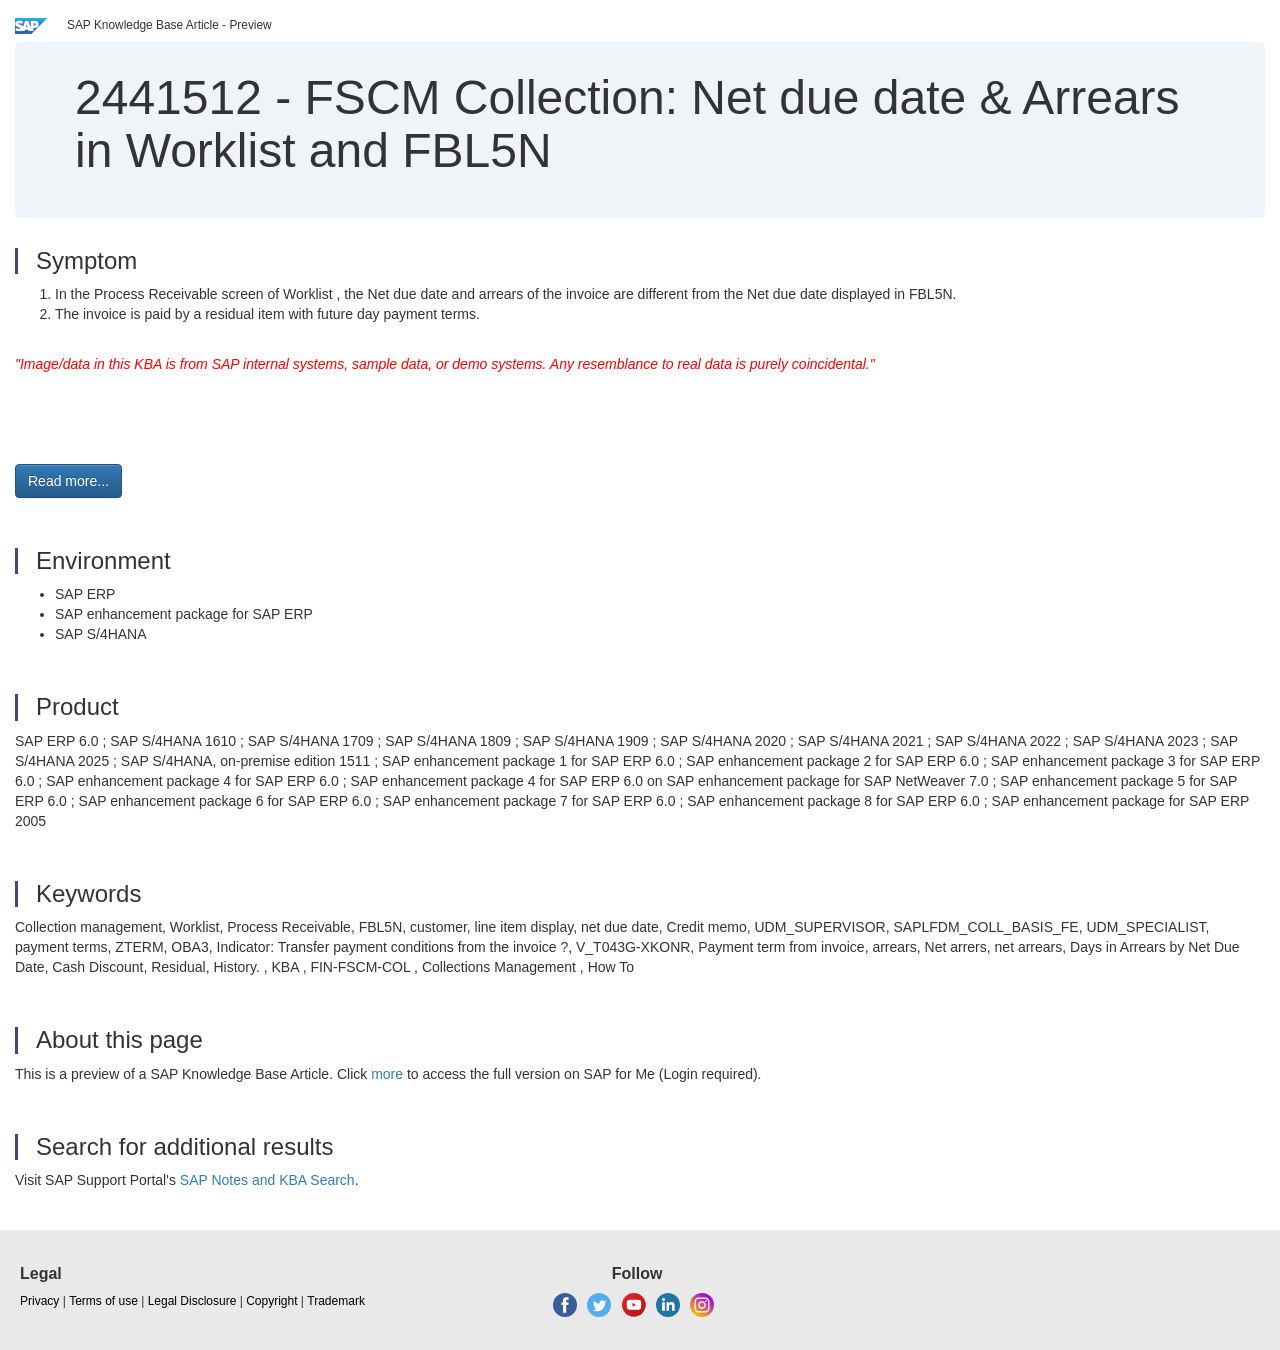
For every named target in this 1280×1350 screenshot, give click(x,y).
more (387, 1074)
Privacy (39, 1301)
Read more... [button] (68, 481)
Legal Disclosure (192, 1301)
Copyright (271, 1301)
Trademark (336, 1301)
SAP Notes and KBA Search (267, 1180)
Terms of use (103, 1301)
